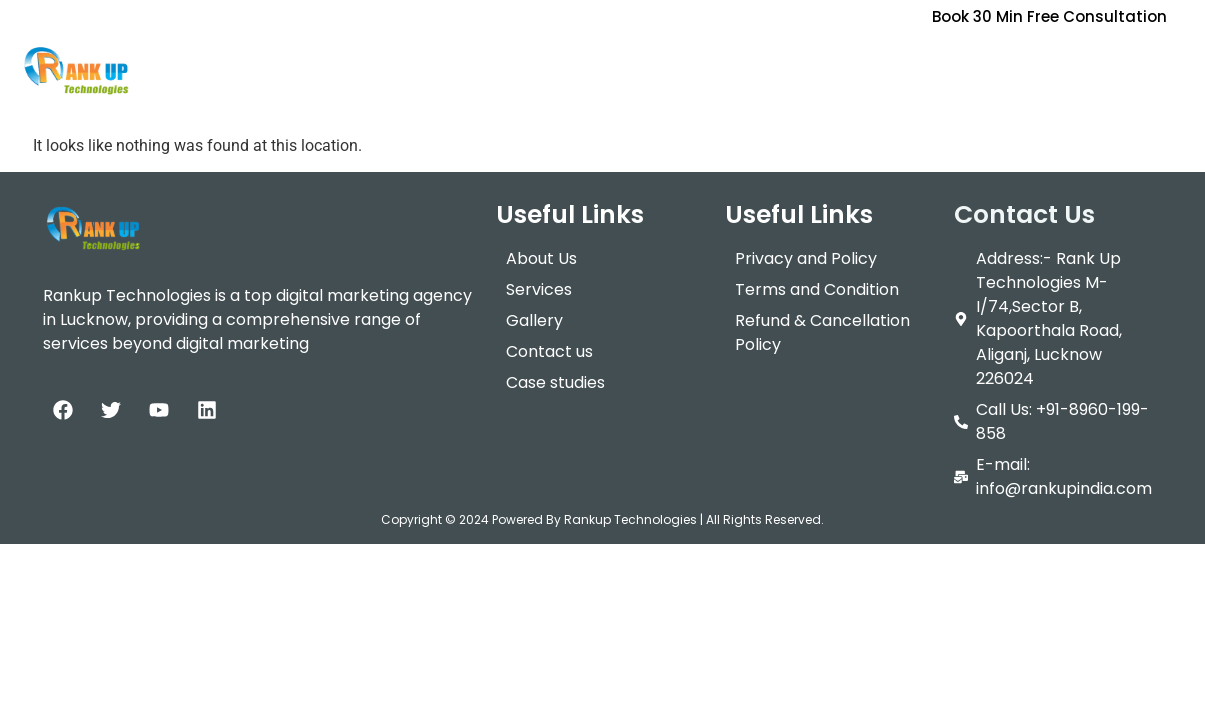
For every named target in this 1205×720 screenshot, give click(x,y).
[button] (377, 65)
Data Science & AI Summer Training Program (1004, 64)
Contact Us (744, 64)
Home (175, 64)
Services (377, 64)
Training (625, 64)
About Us (266, 64)
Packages (502, 64)
